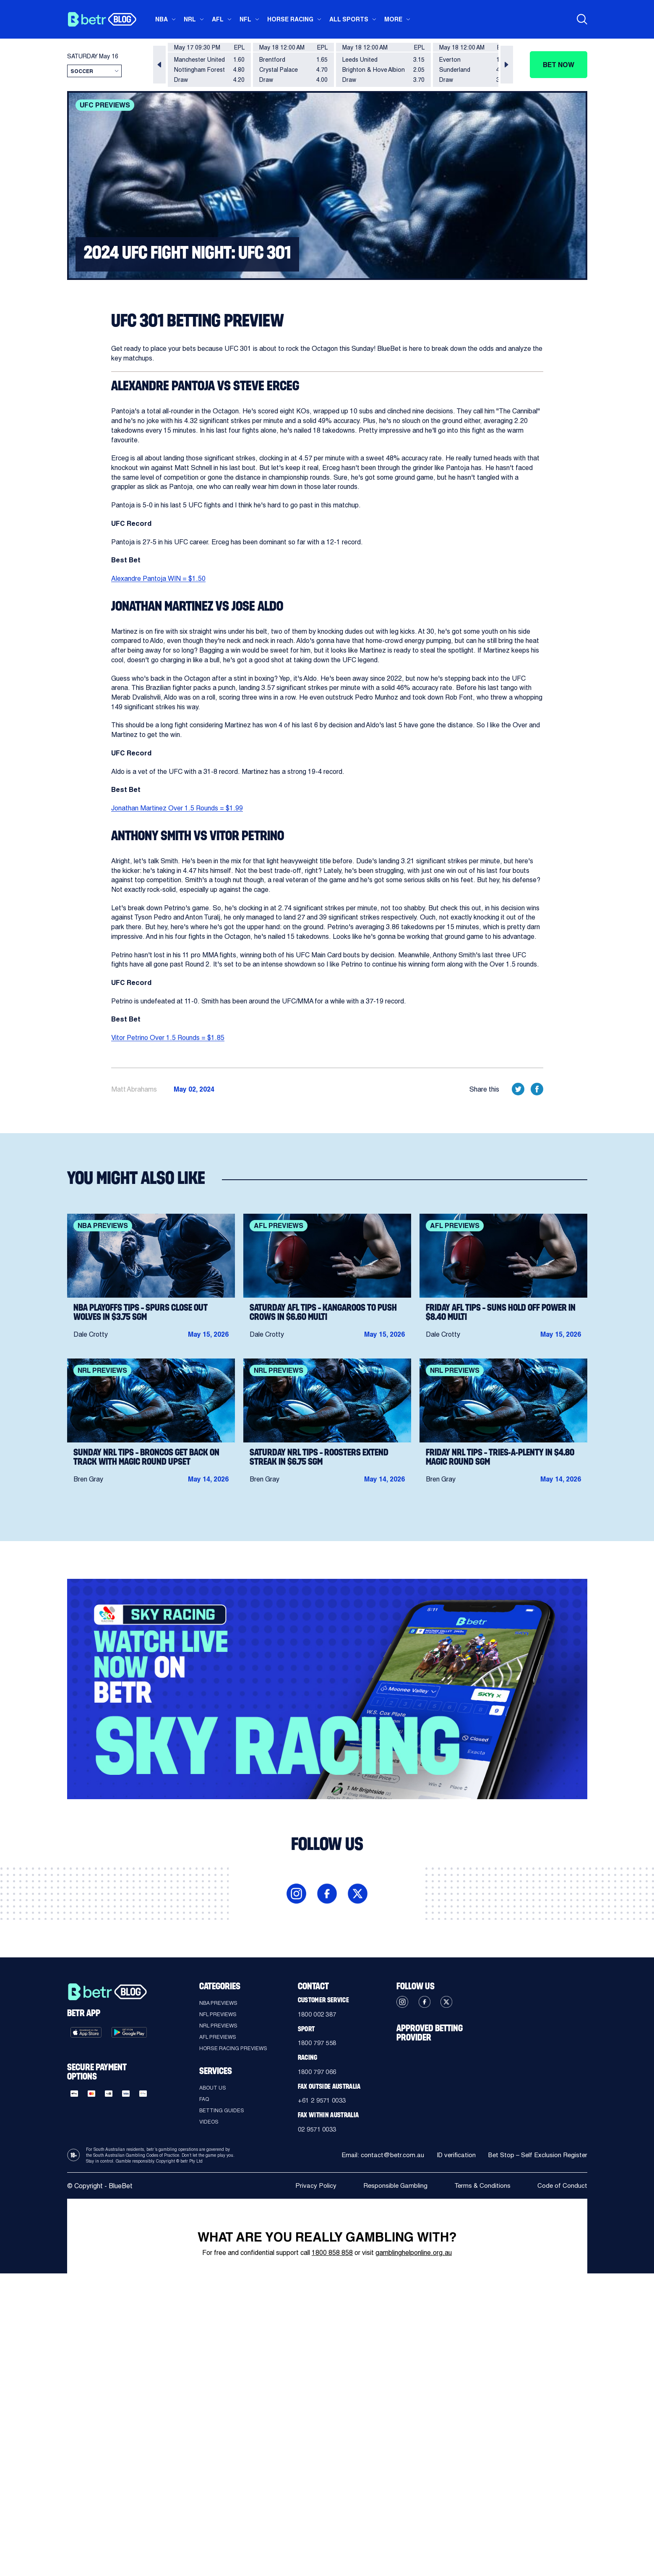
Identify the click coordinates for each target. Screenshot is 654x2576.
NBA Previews (218, 2002)
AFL (218, 19)
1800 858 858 (332, 2255)
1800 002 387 (319, 2014)
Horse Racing (290, 19)
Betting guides (221, 2110)
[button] (159, 65)
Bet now (558, 64)
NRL (190, 19)
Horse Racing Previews (233, 2048)
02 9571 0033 (319, 2131)
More (393, 19)
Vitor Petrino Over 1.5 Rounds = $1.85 (167, 1037)
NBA (161, 19)
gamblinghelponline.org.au (413, 2255)
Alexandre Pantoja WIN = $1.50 (158, 578)
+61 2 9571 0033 (324, 2102)
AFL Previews (217, 2036)
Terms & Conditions (482, 2188)
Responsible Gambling (394, 2188)
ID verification (451, 2157)
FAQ (204, 2098)
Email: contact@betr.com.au (376, 2157)
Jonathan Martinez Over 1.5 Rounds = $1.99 (177, 808)
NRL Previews (218, 2025)
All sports (348, 19)
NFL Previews (218, 2014)
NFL (245, 19)
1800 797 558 (319, 2044)
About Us (212, 2087)
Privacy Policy (314, 2188)
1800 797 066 (319, 2073)
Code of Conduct (562, 2188)
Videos (209, 2121)
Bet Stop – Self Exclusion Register (536, 2157)
